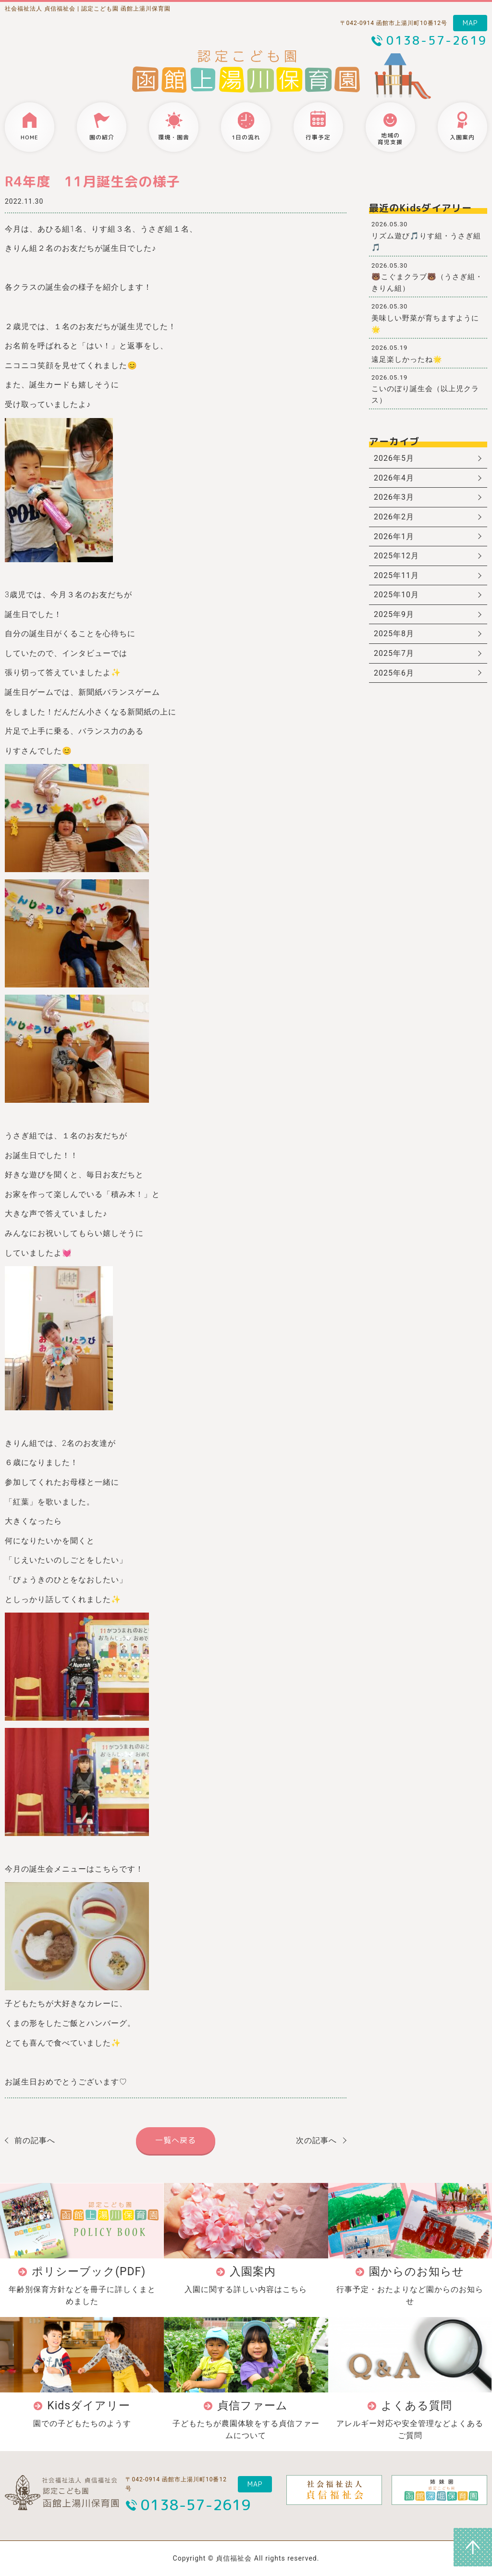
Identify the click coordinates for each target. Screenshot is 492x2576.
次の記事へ (316, 2140)
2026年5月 (394, 458)
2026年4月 (394, 477)
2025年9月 (394, 614)
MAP (470, 22)
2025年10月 (396, 594)
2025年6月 (394, 673)
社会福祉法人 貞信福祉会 (40, 8)
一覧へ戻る (175, 2140)
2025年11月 (396, 575)
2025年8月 (394, 633)
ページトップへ (473, 2547)
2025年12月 (396, 555)
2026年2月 (394, 516)
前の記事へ (34, 2140)
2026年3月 (394, 497)
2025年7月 (394, 653)
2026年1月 (394, 536)
